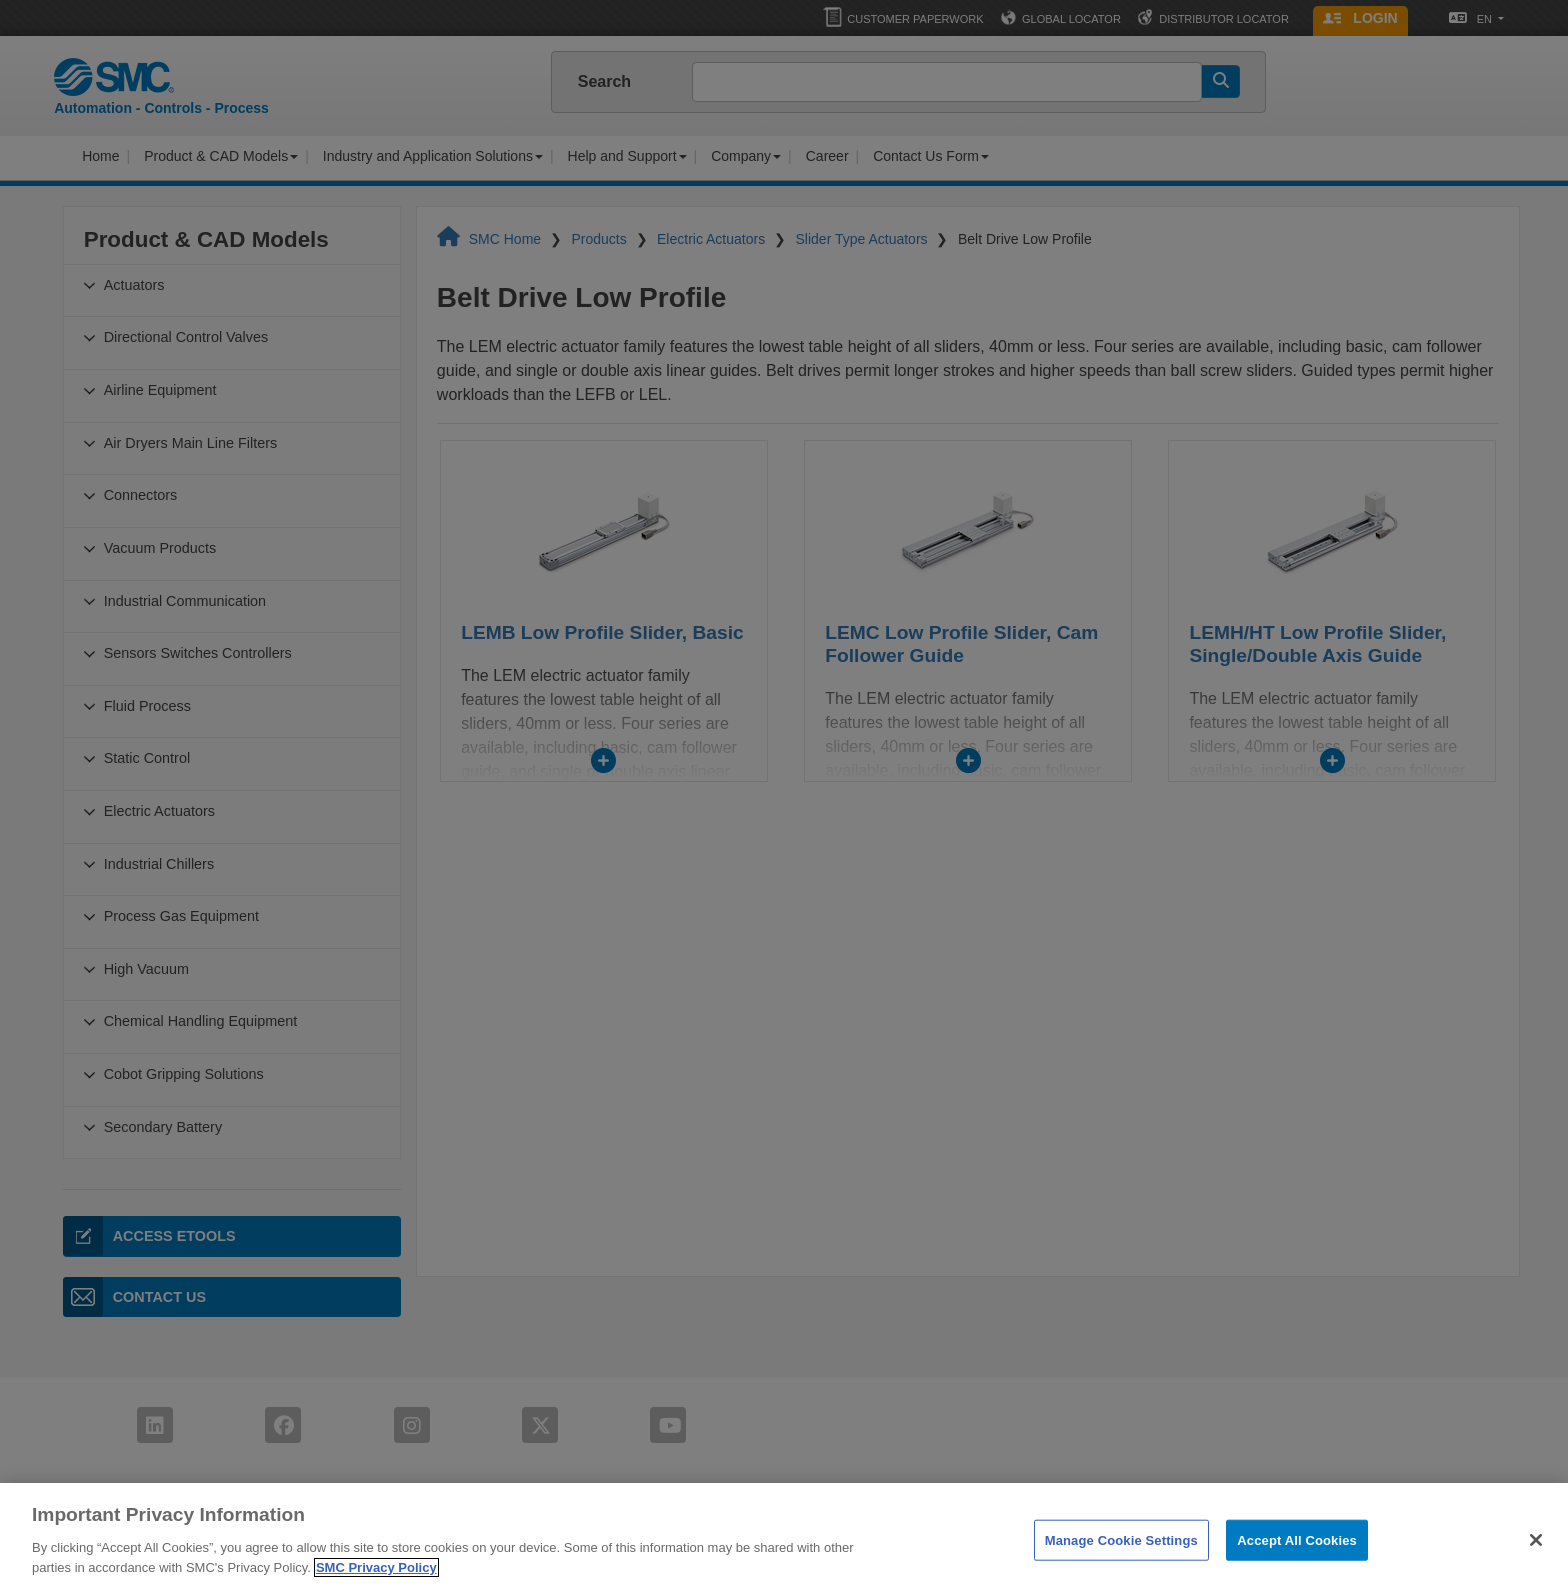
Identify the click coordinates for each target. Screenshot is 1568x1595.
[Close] (1536, 1561)
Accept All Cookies (1297, 1560)
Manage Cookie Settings (1121, 1560)
